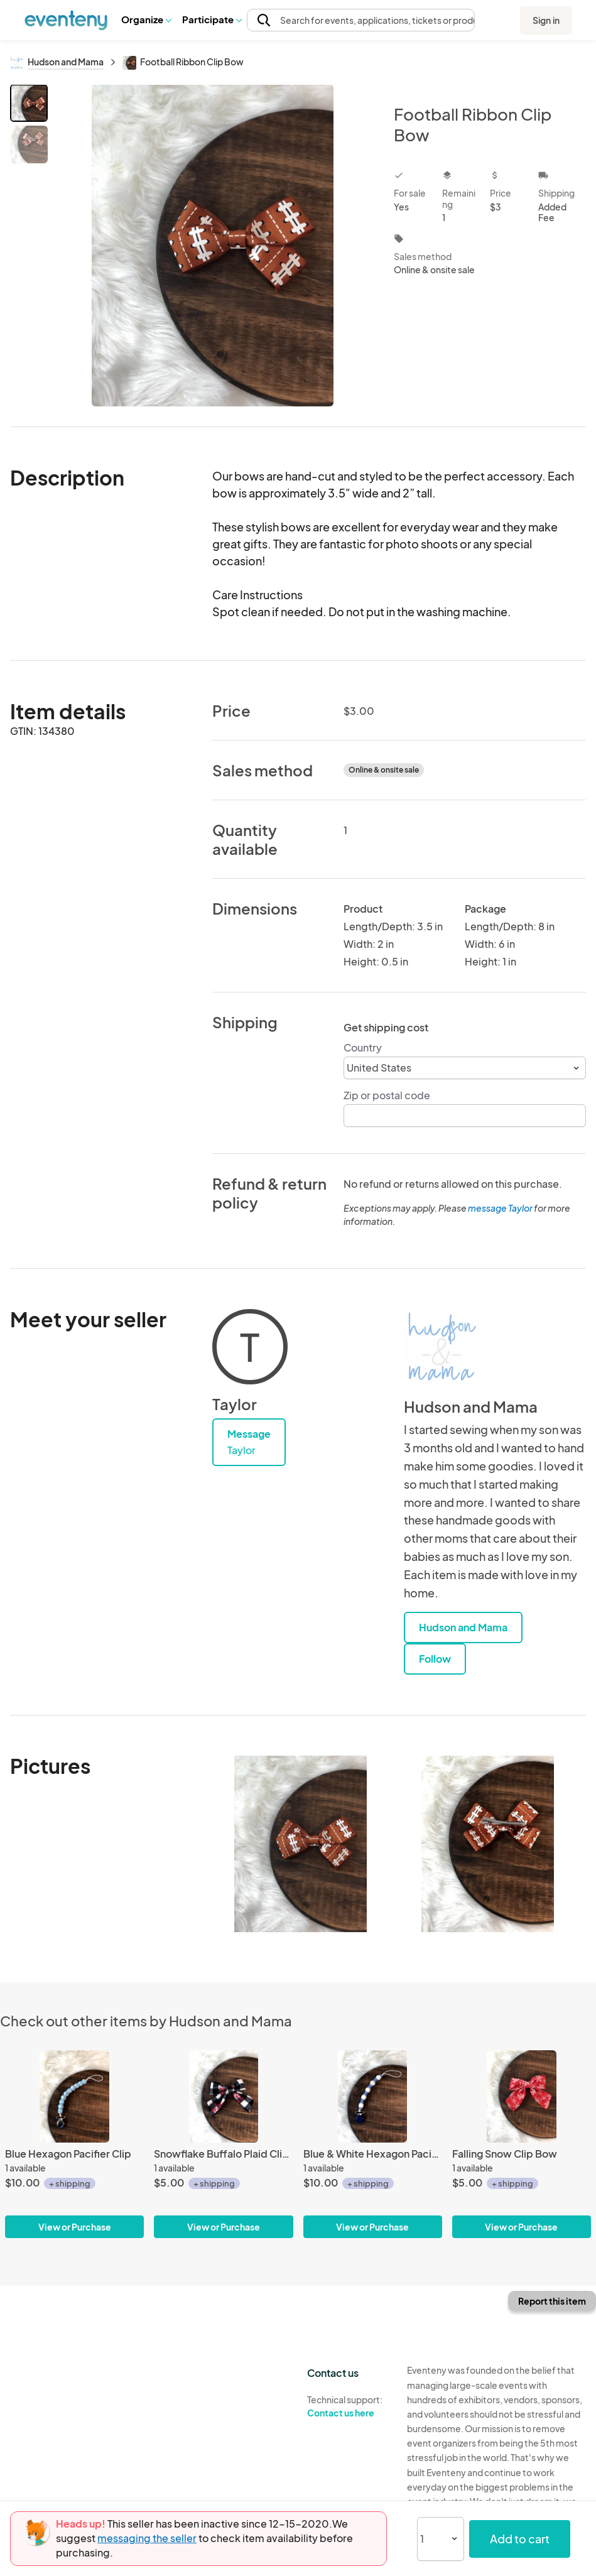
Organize (146, 19)
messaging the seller (147, 2538)
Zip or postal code (387, 1095)
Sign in (546, 20)
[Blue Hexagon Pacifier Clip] (74, 2144)
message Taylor (500, 1208)
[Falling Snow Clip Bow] (521, 2144)
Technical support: (347, 2406)
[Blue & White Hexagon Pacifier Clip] (372, 2144)
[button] (146, 19)
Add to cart (520, 2538)
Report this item (552, 2301)
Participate (211, 19)
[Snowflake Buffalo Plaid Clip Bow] (223, 2144)
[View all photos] (212, 245)
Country (363, 1047)
